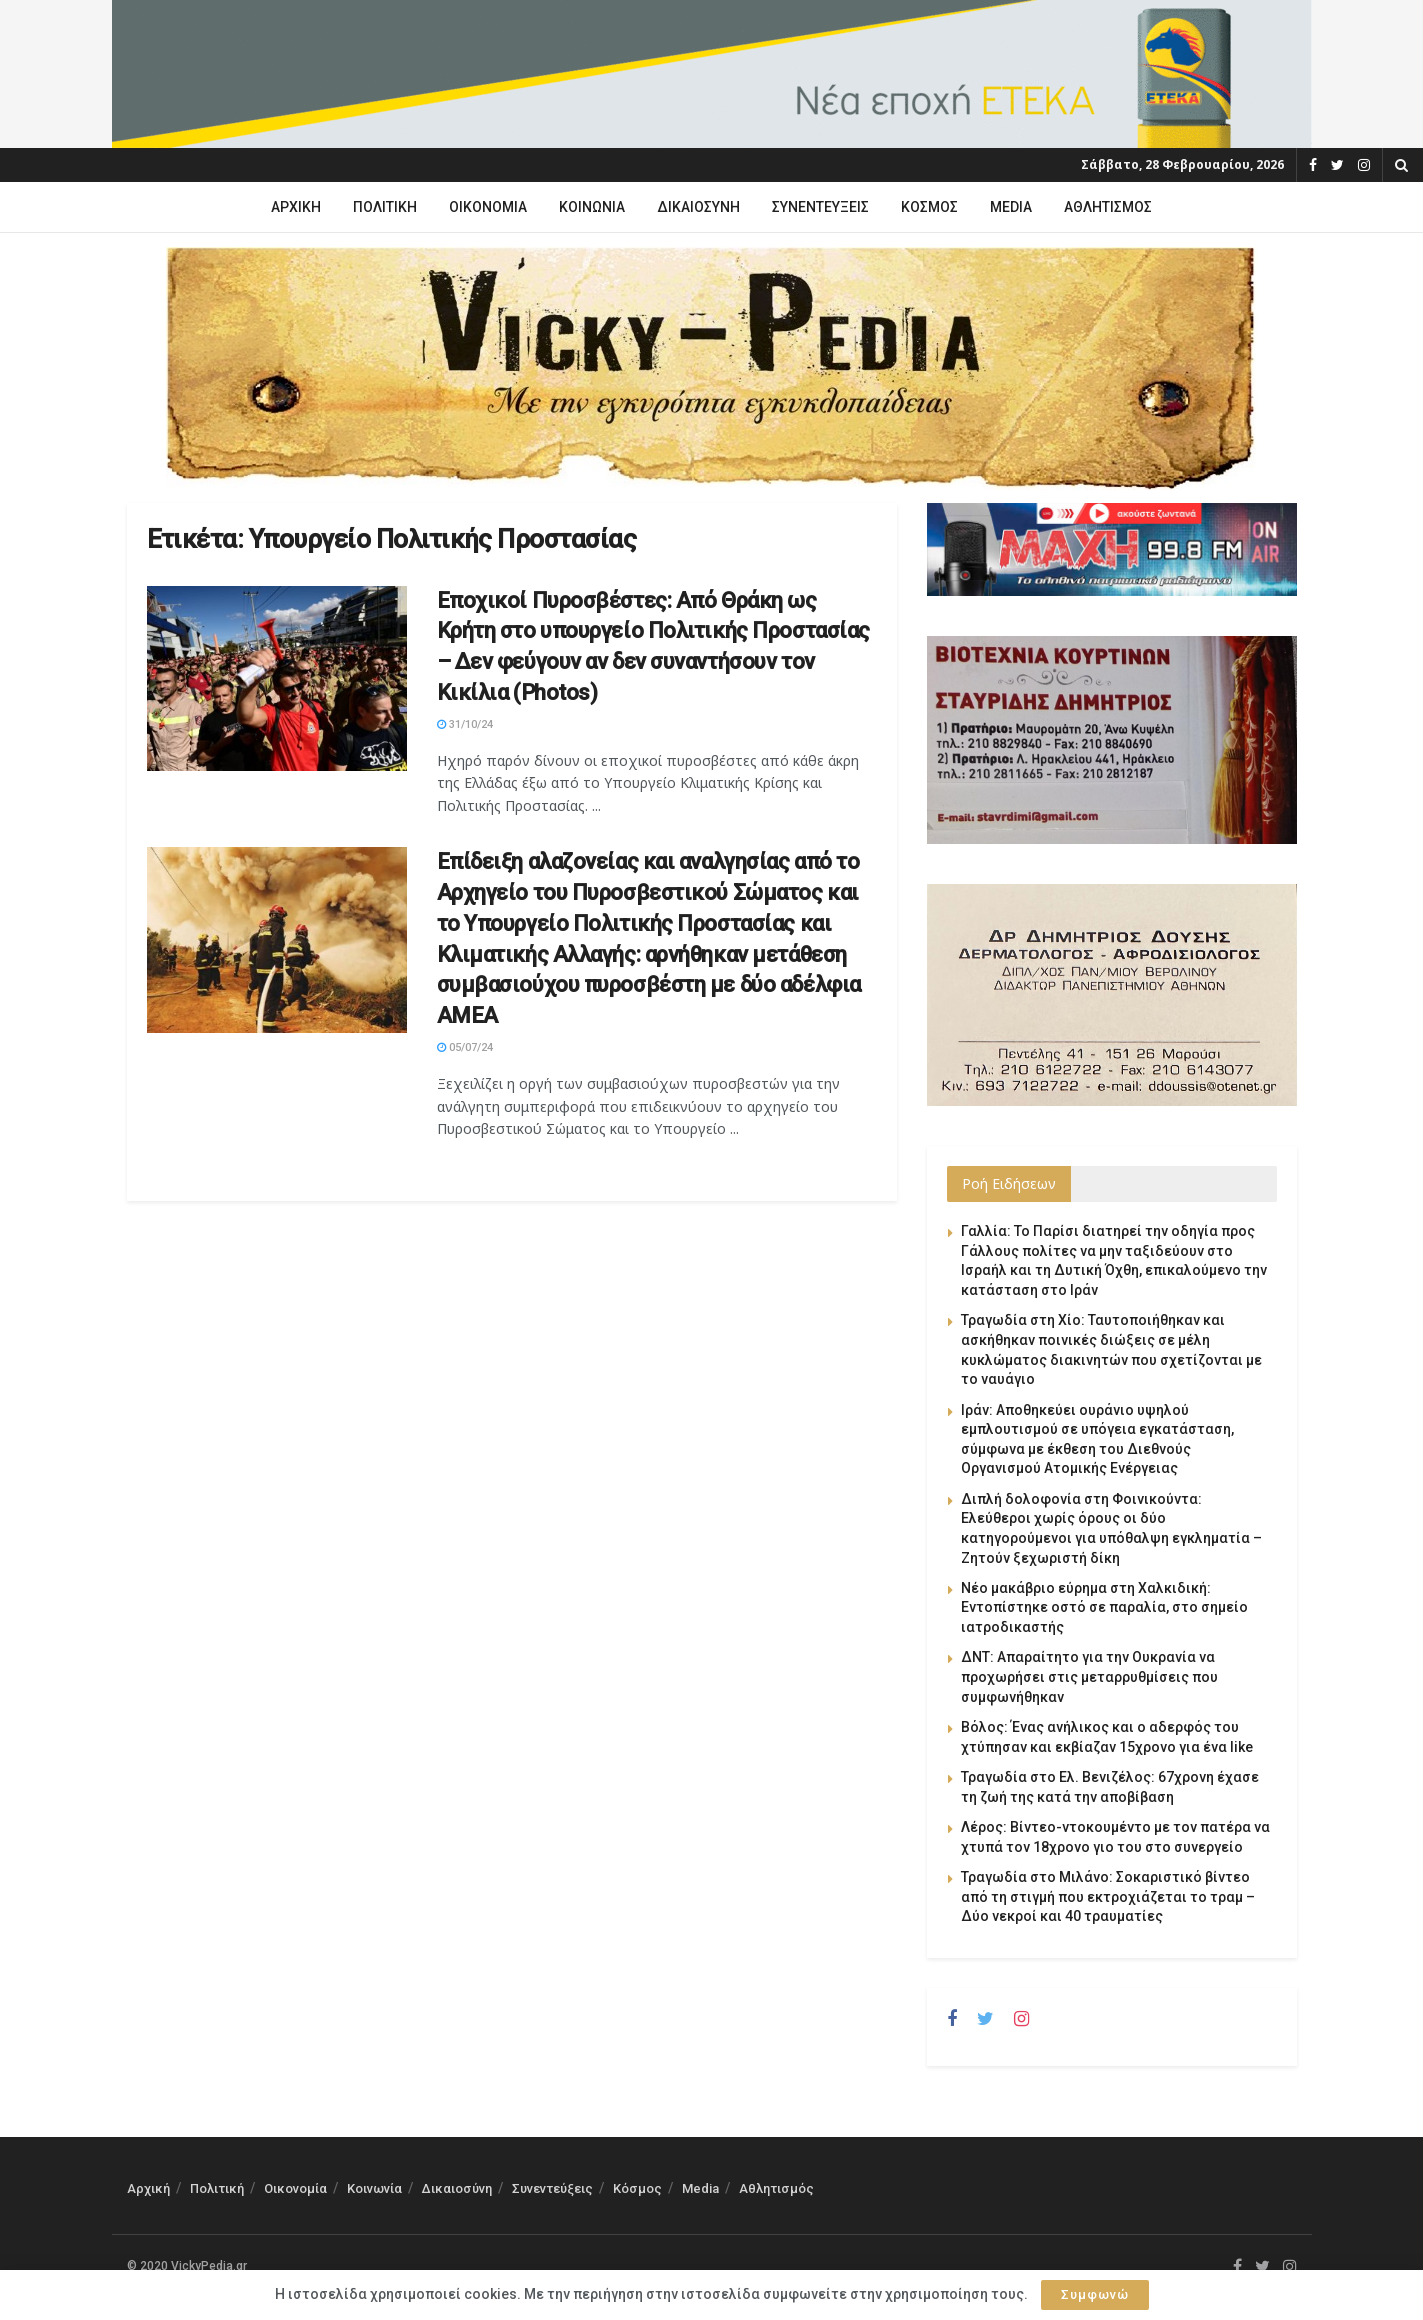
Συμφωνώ (1095, 2294)
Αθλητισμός (1108, 207)
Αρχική (296, 207)
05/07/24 (465, 1047)
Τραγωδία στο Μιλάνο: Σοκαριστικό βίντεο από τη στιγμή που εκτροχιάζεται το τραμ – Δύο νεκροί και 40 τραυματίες (1108, 1896)
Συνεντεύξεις (820, 207)
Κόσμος (929, 207)
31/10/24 (465, 724)
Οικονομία (488, 207)
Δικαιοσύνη (698, 207)
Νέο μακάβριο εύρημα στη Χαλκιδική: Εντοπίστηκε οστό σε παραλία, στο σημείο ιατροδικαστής (1104, 1607)
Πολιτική (385, 207)
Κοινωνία (592, 207)
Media (1011, 207)
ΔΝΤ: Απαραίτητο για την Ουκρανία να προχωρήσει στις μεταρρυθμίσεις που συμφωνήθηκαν (1089, 1676)
